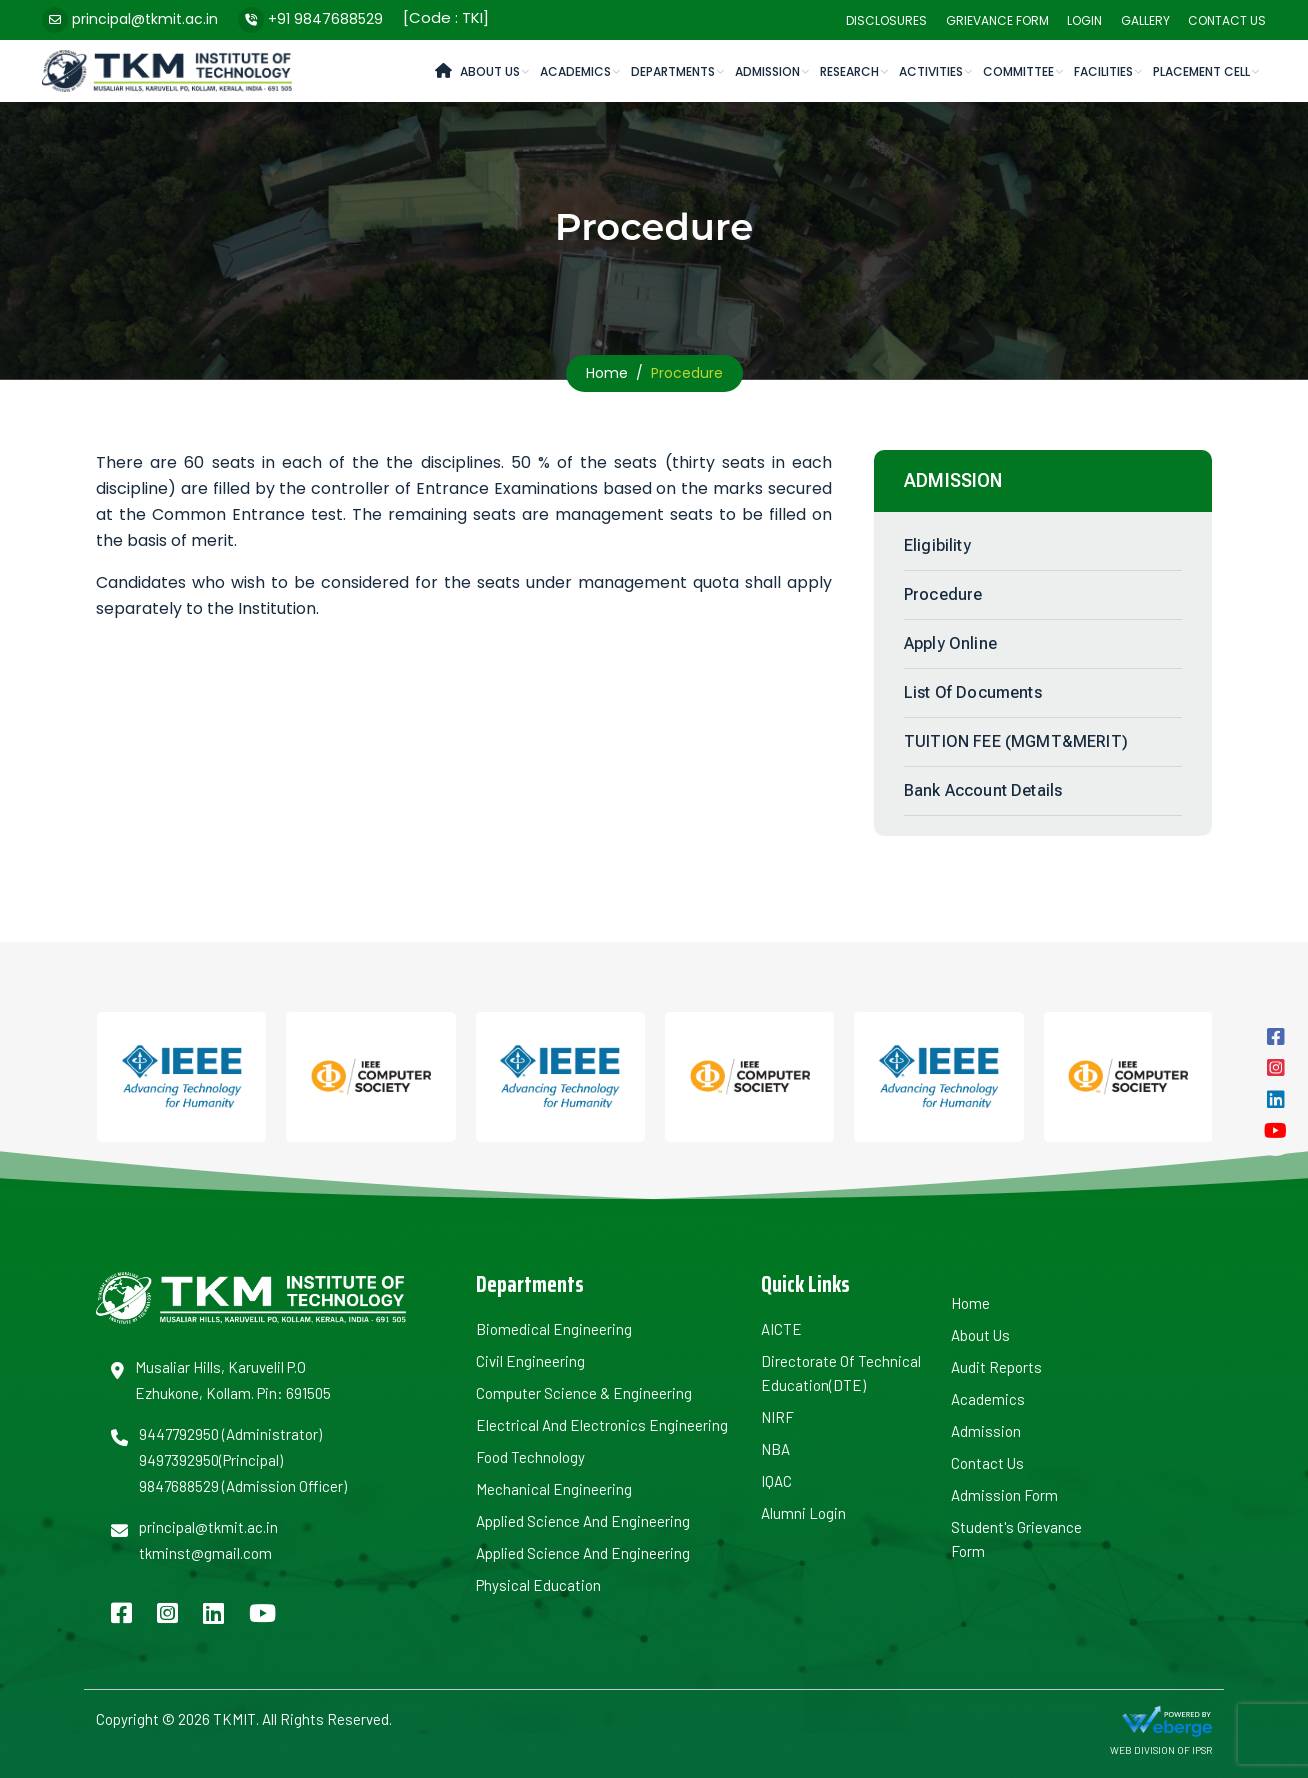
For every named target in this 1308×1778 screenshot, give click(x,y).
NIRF (777, 1417)
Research (849, 71)
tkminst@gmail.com (205, 1553)
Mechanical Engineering (554, 1489)
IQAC (776, 1481)
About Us (490, 71)
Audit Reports (996, 1367)
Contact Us (1227, 20)
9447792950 (179, 1434)
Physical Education (538, 1585)
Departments (673, 71)
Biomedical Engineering (554, 1329)
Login (1084, 20)
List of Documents (973, 692)
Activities (931, 71)
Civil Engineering (530, 1361)
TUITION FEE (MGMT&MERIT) (1016, 741)
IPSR (1202, 1750)
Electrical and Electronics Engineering (602, 1425)
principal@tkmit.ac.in (145, 19)
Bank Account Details (983, 790)
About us (980, 1335)
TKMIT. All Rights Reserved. (301, 1719)
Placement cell (1201, 71)
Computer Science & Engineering (584, 1393)
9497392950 (179, 1460)
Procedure (943, 594)
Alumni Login (803, 1513)
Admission (767, 71)
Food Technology (530, 1457)
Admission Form (1004, 1495)
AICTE (781, 1329)
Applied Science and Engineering (583, 1521)
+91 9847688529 (325, 19)
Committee (1018, 71)
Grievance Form (997, 20)
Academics (575, 71)
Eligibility (937, 545)
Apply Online (950, 643)
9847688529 (179, 1486)
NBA (775, 1449)
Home (607, 373)
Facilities (1103, 71)
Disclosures (886, 20)
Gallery (1145, 20)
